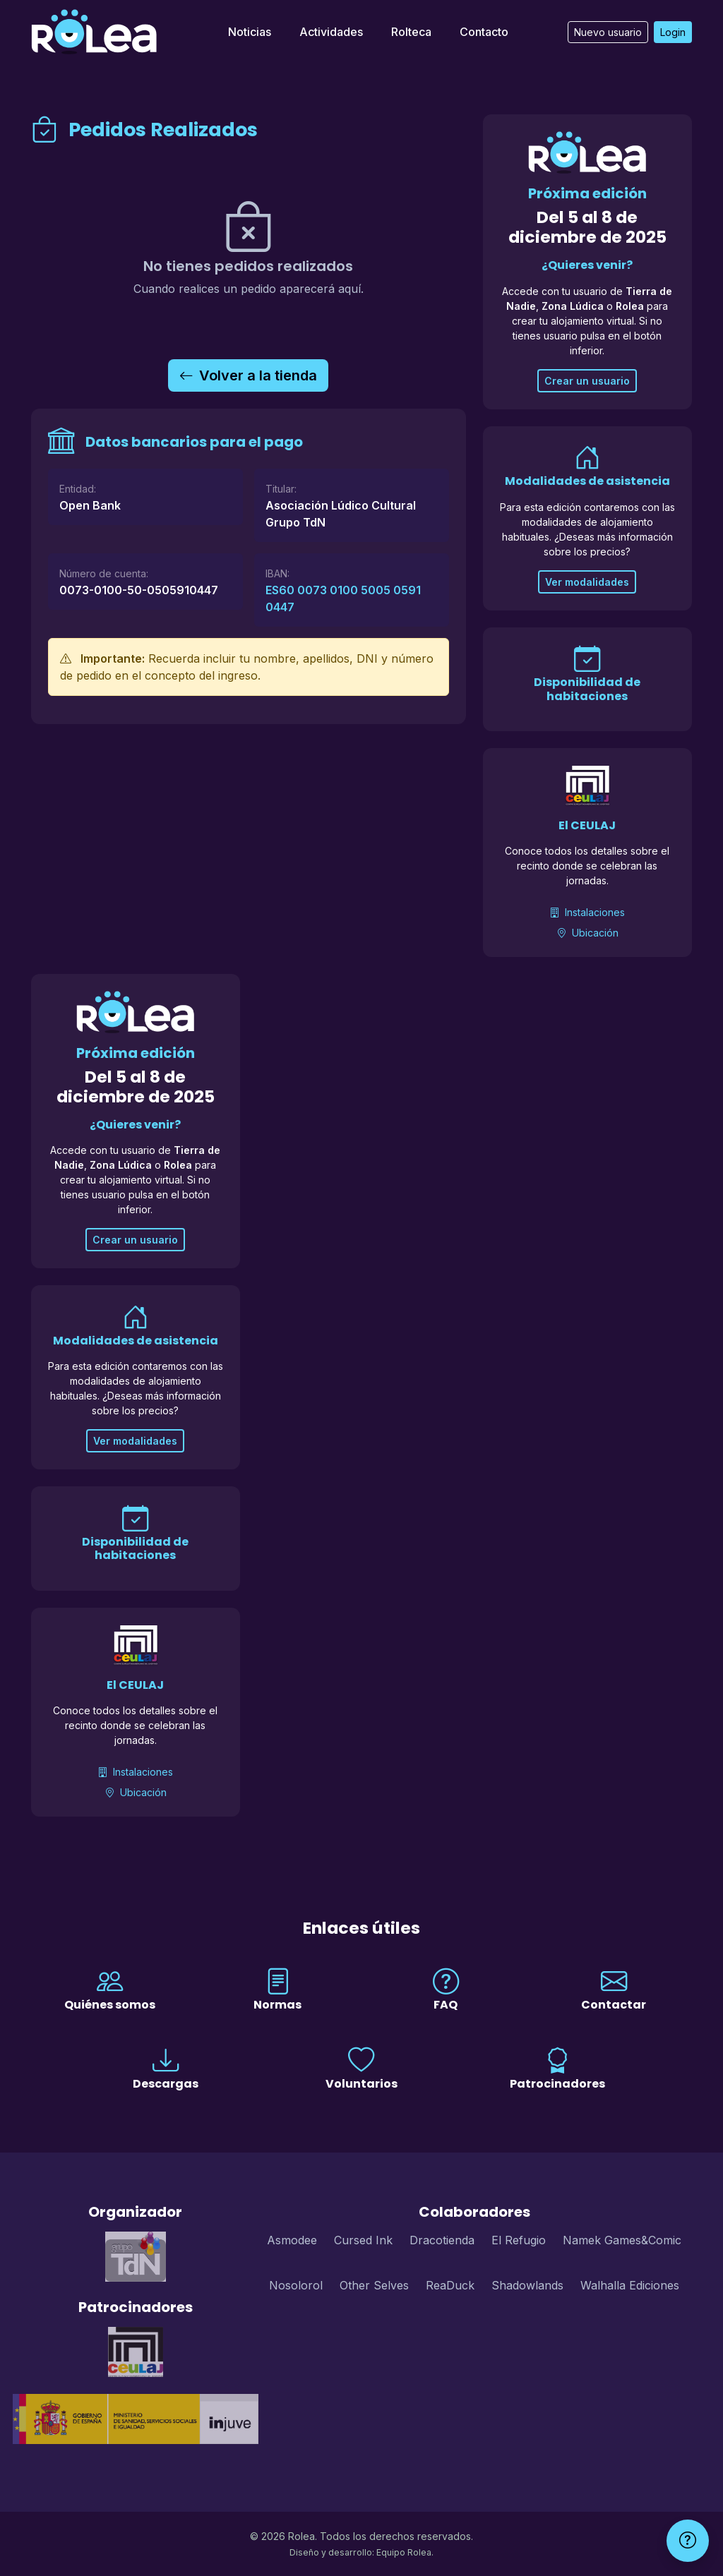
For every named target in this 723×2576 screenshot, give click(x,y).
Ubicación (587, 933)
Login (673, 32)
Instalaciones (587, 912)
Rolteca (411, 32)
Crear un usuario (587, 381)
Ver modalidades (587, 582)
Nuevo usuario (608, 32)
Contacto (484, 32)
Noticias (249, 32)
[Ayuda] (688, 2541)
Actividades (331, 32)
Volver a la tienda (248, 375)
